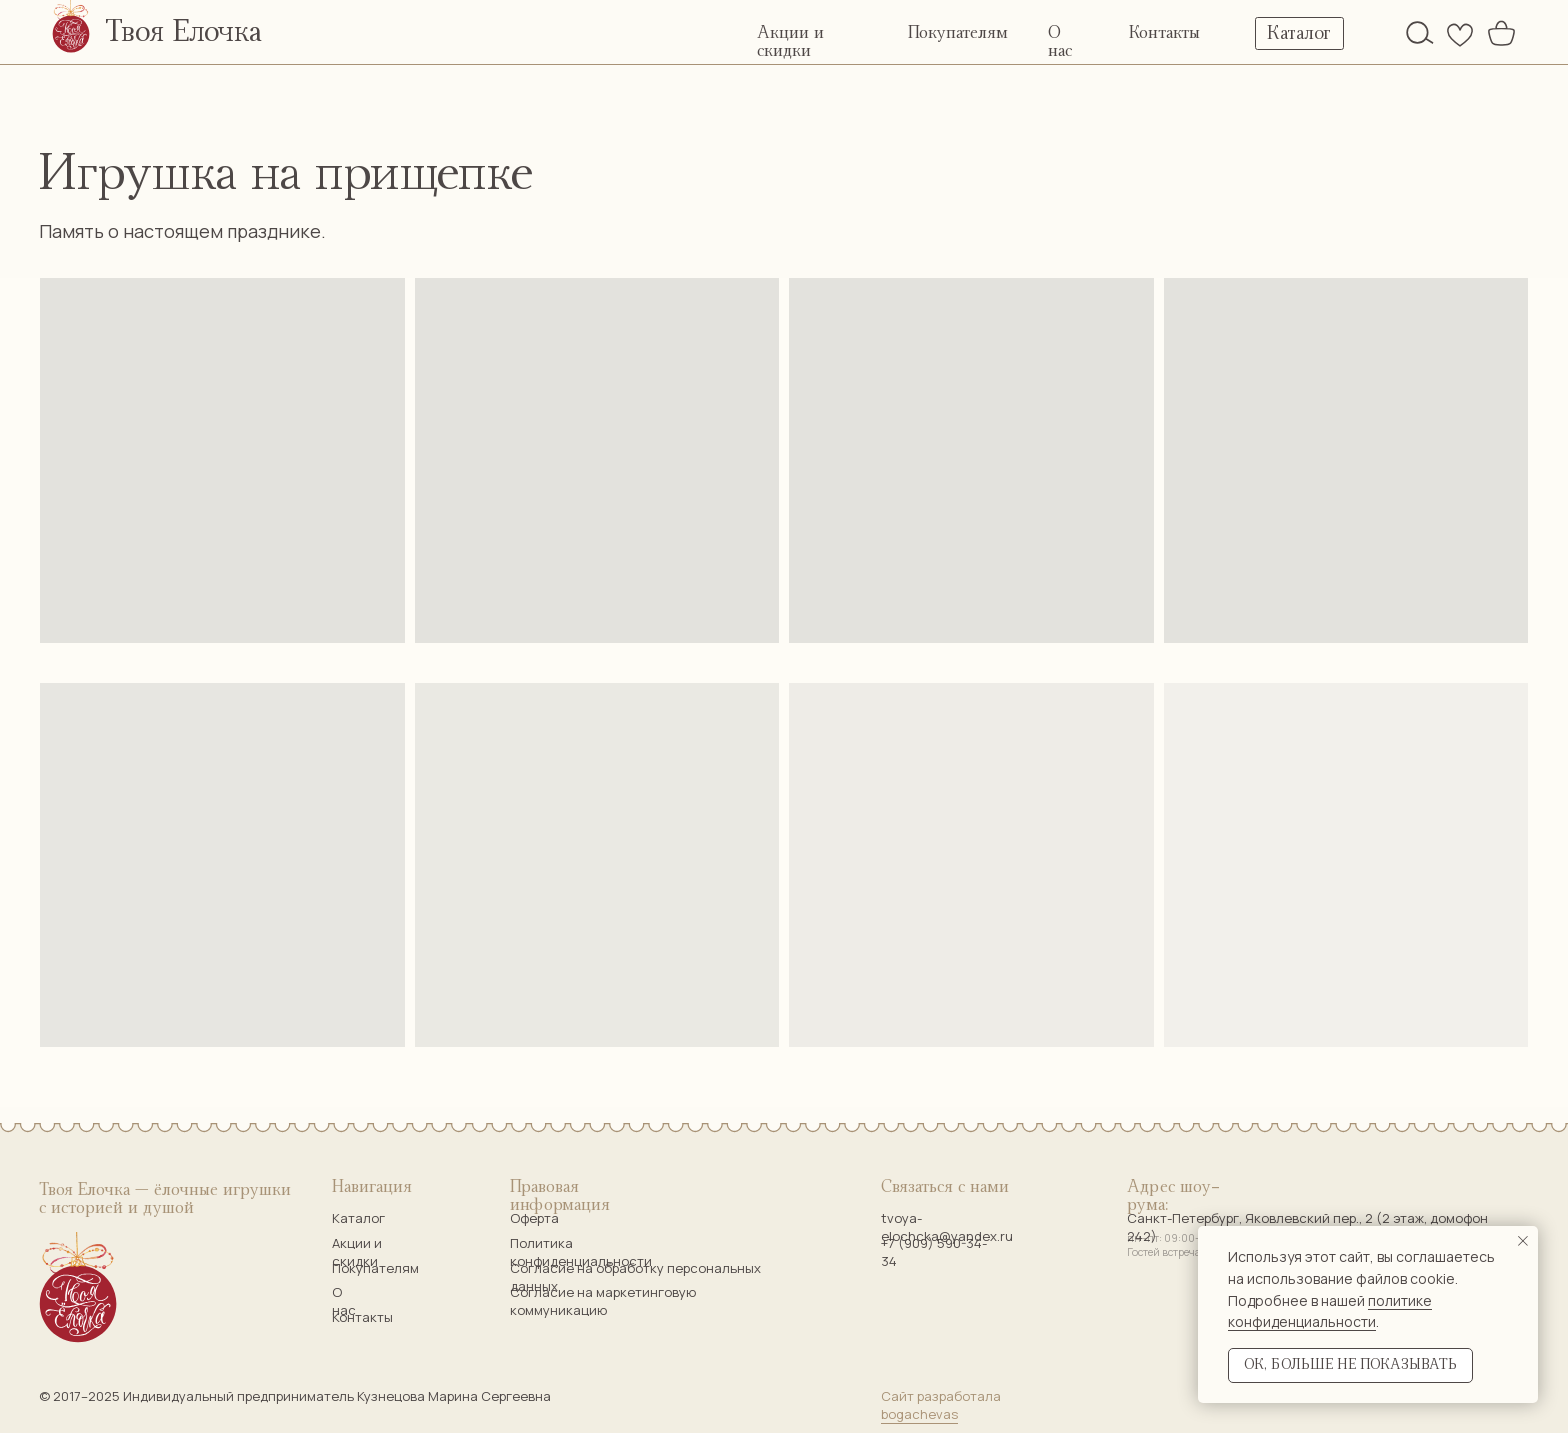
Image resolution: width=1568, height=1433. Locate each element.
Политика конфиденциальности (581, 1252)
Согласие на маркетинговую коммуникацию (603, 1301)
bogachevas (919, 1414)
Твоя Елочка (183, 32)
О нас (344, 1301)
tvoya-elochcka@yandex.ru (947, 1227)
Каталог (358, 1218)
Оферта (534, 1218)
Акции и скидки (357, 1252)
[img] (1420, 32)
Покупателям (958, 33)
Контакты (1164, 33)
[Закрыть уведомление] (1523, 1241)
